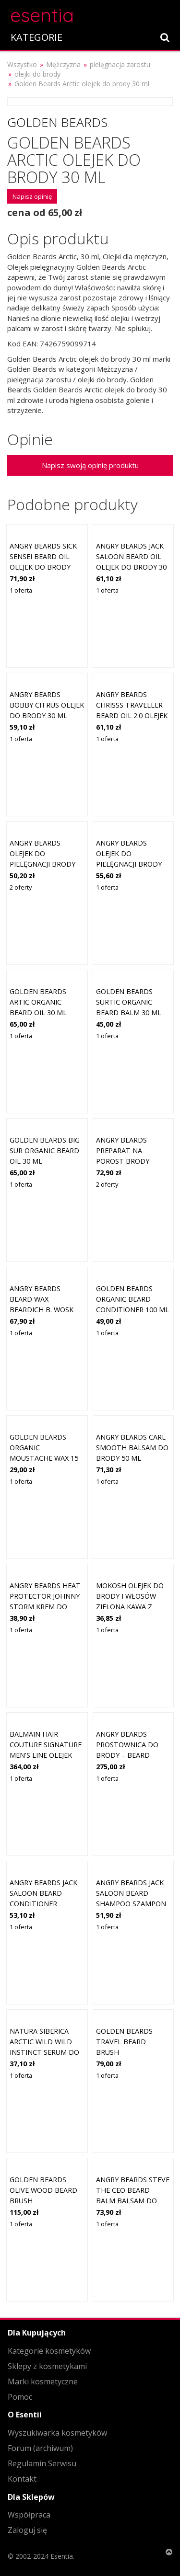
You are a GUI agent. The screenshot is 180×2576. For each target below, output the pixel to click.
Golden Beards (57, 122)
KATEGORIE (36, 37)
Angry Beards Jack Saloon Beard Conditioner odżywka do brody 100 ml (45, 1903)
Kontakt (22, 2478)
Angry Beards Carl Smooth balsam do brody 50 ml (132, 1447)
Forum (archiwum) (40, 2448)
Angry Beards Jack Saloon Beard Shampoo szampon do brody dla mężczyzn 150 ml (131, 1903)
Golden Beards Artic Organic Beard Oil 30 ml (38, 1002)
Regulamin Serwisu (42, 2463)
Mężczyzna (63, 64)
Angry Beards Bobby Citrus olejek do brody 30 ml (47, 705)
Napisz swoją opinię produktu (90, 465)
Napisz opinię (32, 196)
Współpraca (29, 2514)
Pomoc (20, 2397)
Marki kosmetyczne (43, 2381)
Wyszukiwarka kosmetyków (57, 2432)
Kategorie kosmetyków (49, 2351)
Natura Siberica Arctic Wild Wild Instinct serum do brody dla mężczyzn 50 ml (44, 2051)
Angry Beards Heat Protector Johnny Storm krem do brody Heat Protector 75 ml (45, 1606)
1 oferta (21, 590)
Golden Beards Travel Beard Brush (124, 2041)
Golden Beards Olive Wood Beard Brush (43, 2190)
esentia (42, 13)
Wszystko (22, 64)
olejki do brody (37, 74)
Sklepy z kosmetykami (47, 2366)
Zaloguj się (27, 2530)
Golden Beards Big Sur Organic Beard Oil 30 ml (45, 1150)
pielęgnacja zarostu (120, 64)
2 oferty (21, 887)
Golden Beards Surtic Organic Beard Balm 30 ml (128, 1002)
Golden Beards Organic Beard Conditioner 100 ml (132, 1299)
